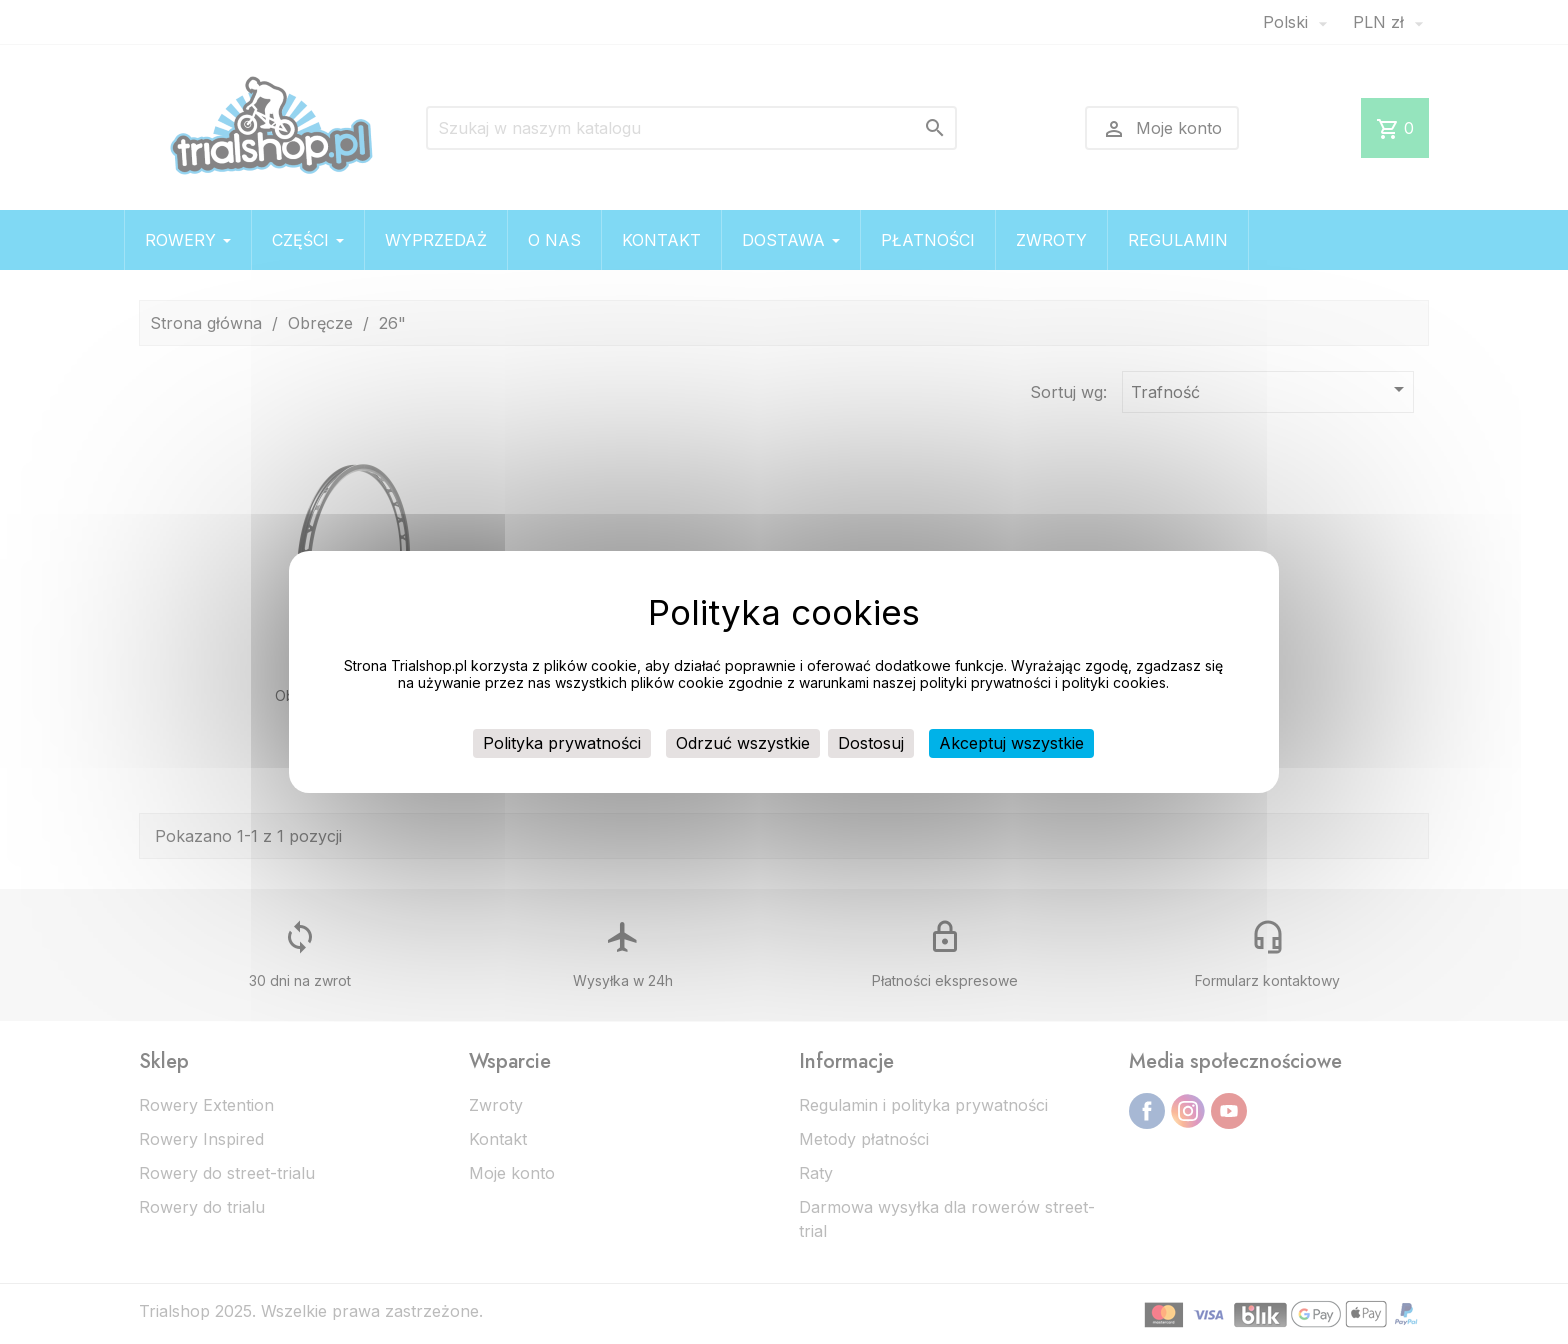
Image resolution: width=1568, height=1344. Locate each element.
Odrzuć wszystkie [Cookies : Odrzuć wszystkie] (743, 743)
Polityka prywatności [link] (562, 743)
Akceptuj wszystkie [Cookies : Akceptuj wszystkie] (1011, 743)
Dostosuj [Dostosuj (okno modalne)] (871, 743)
